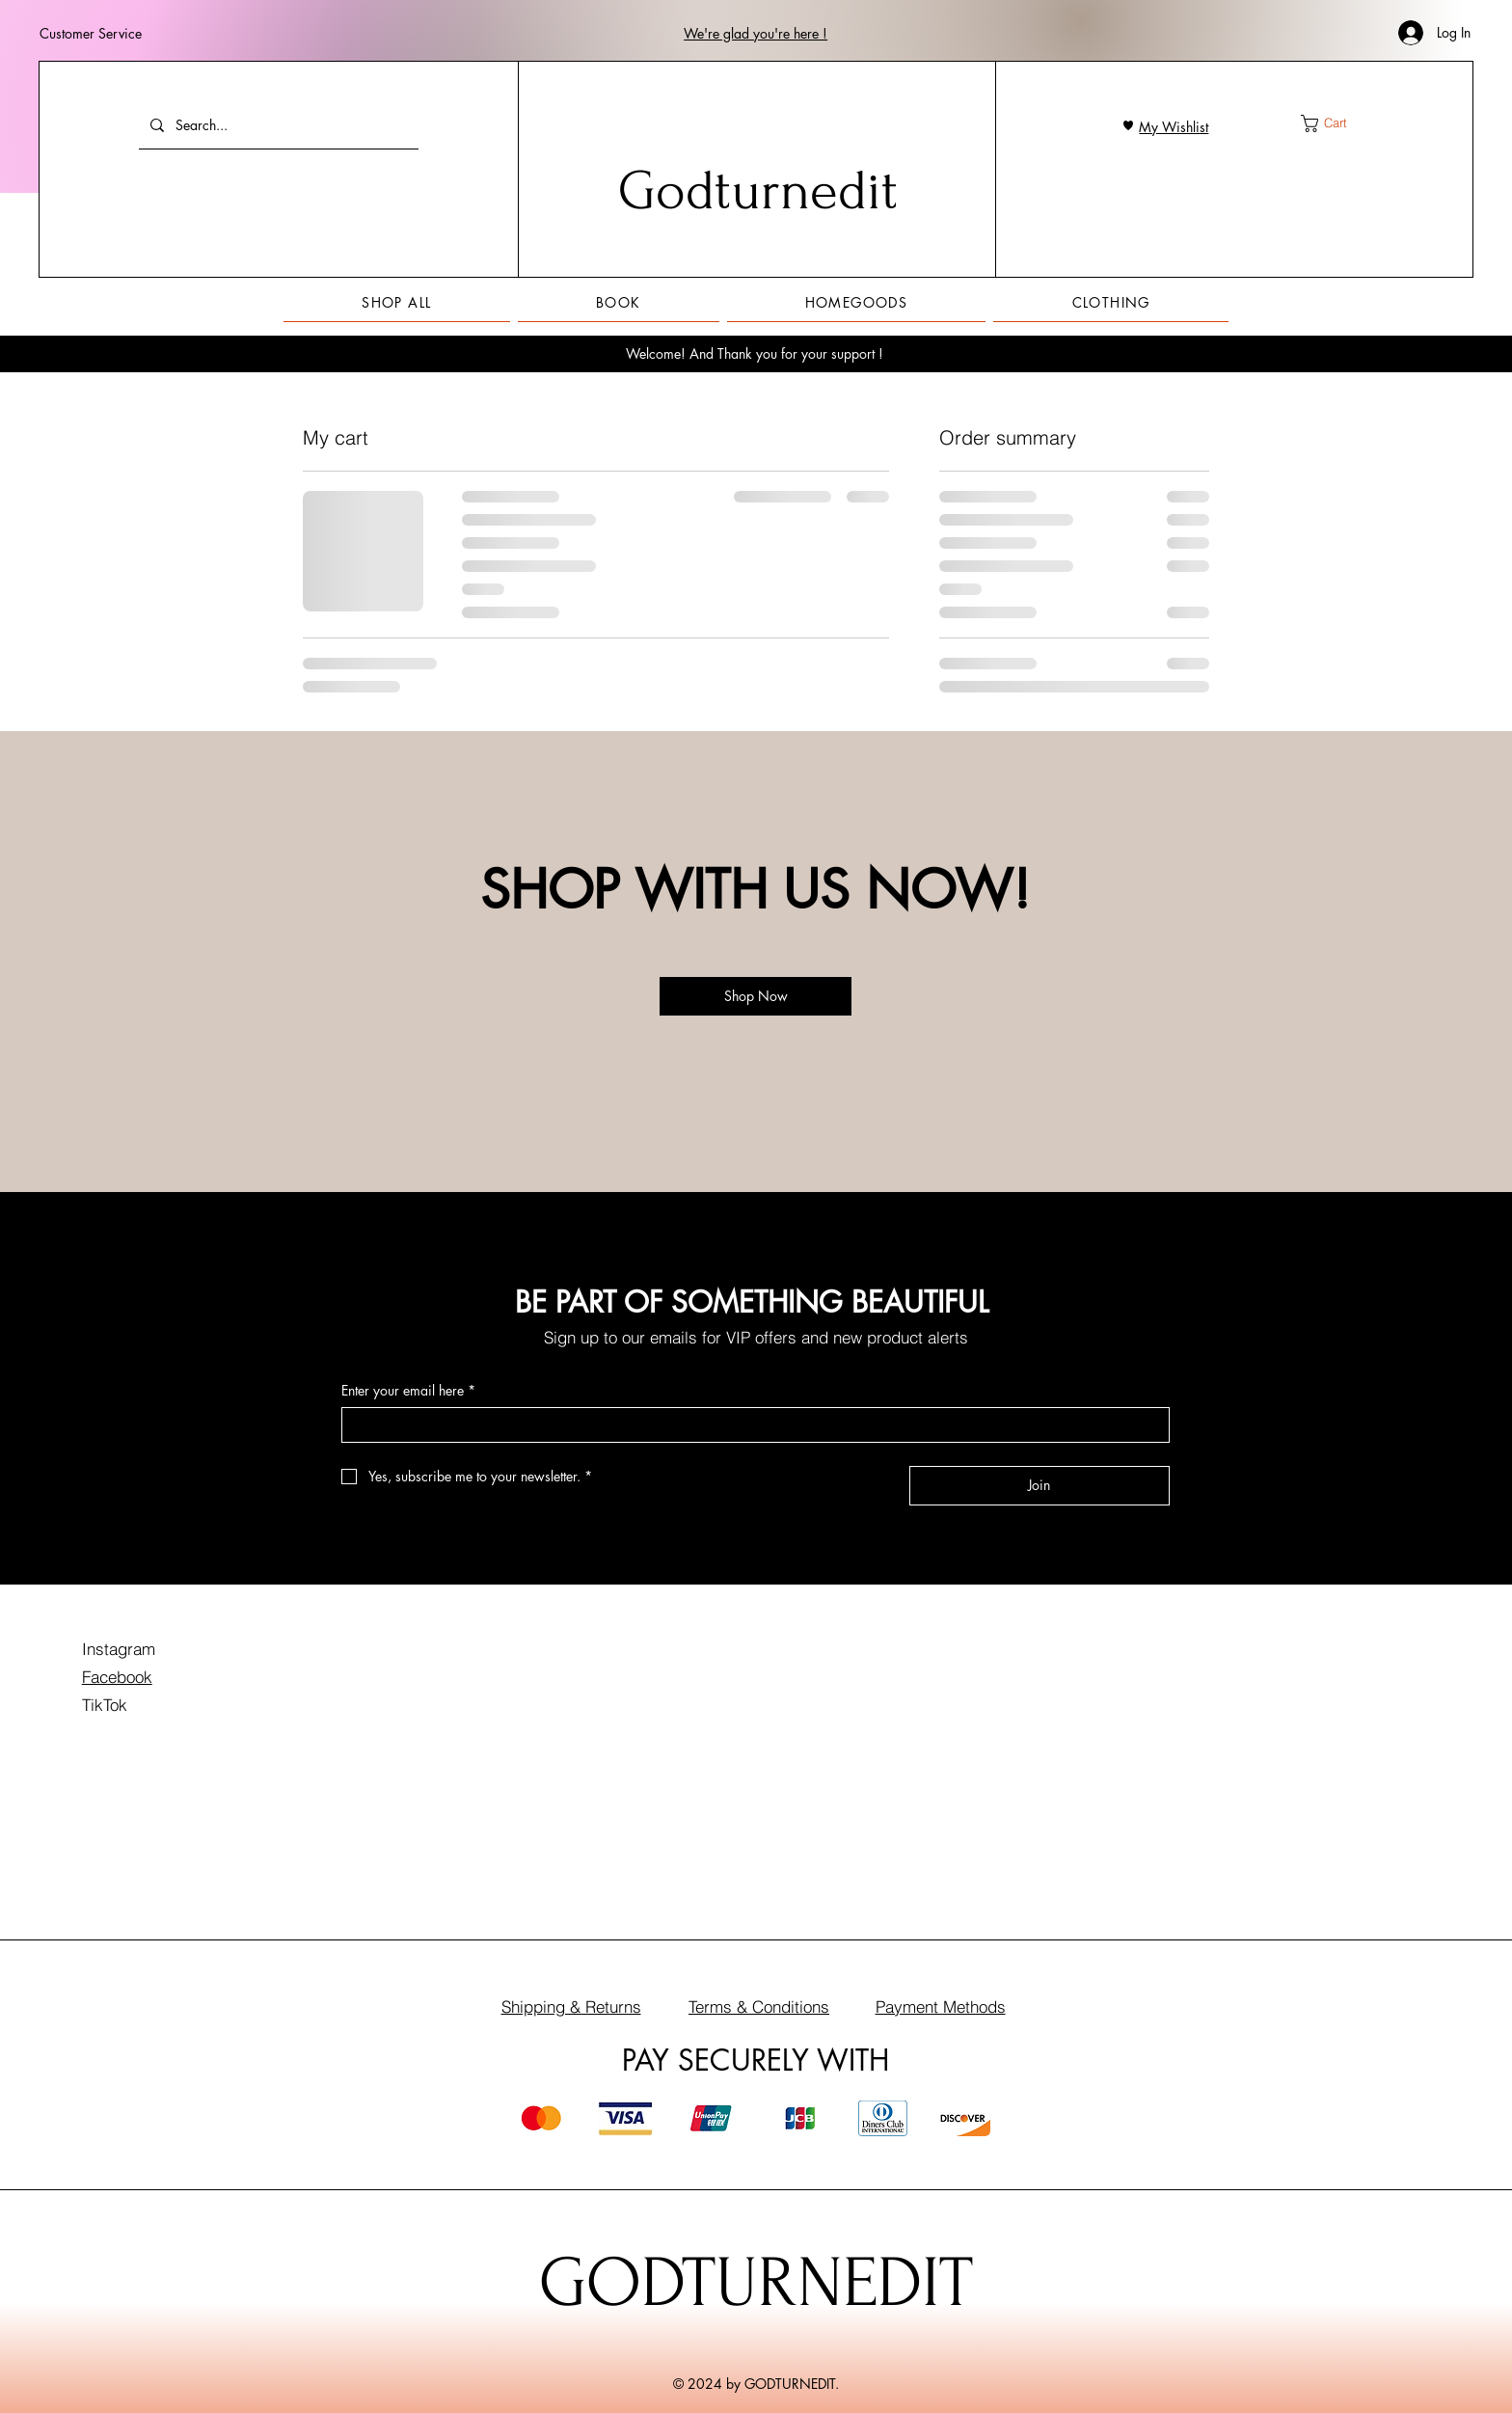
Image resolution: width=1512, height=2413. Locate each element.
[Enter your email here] (749, 1425)
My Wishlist (1173, 127)
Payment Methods (941, 2006)
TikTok (104, 1705)
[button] (755, 33)
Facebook (117, 1677)
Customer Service (91, 33)
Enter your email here (408, 1390)
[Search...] (277, 125)
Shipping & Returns (571, 2006)
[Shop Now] (755, 996)
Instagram (118, 1649)
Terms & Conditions (758, 2006)
